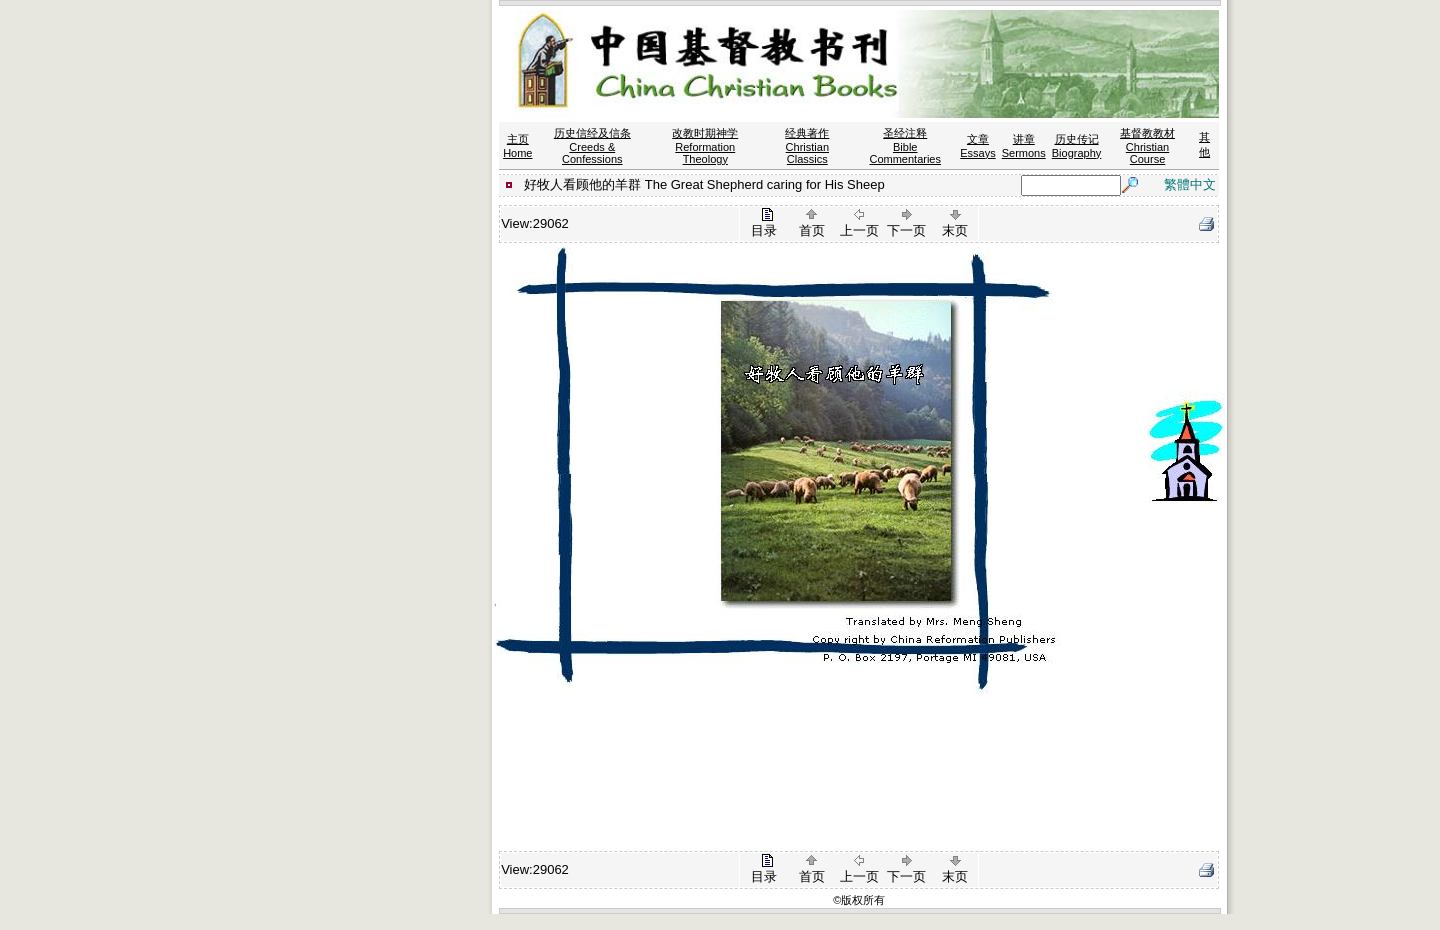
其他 (1204, 144)
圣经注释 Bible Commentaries (905, 146)
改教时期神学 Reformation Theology (705, 146)
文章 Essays (977, 146)
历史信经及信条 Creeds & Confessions (592, 146)
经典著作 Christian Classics (807, 146)
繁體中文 (1190, 184)
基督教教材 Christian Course (1147, 146)
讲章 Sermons (1024, 146)
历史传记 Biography (1077, 146)
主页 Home (517, 146)
